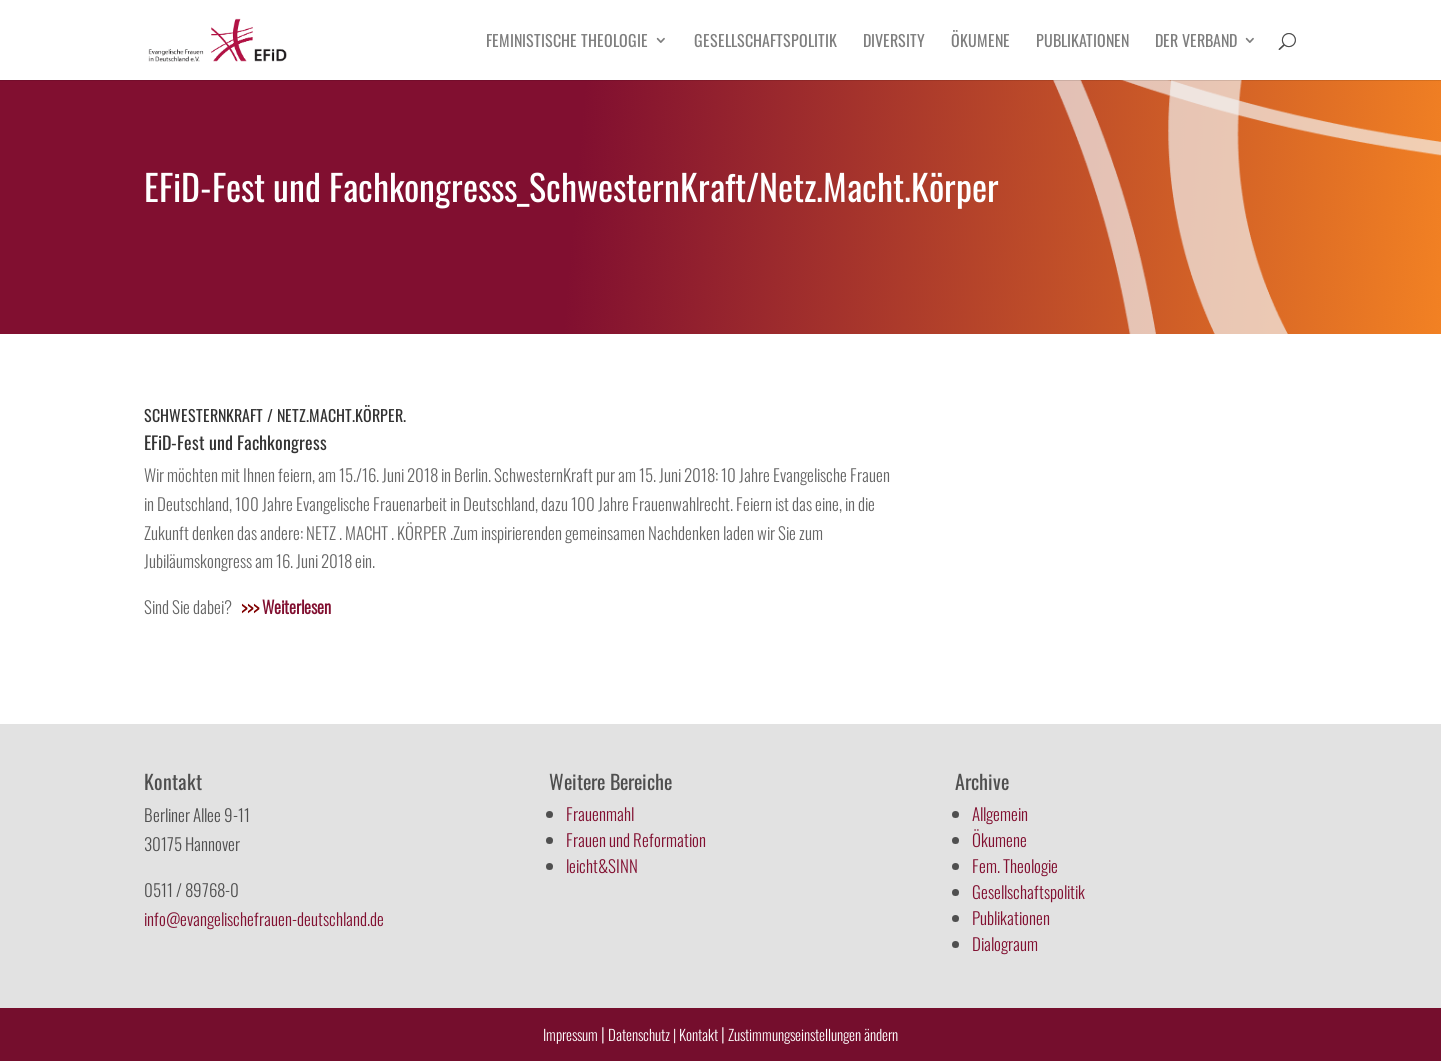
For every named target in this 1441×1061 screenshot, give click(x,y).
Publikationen (1082, 42)
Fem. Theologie (1015, 865)
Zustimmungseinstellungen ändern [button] (813, 1034)
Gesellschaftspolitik (765, 42)
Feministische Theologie (567, 42)
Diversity (894, 42)
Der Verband (1196, 42)
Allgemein (1000, 813)
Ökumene (980, 42)
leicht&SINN (602, 865)
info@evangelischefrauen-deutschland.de (264, 918)
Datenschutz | (642, 1034)
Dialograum (1005, 943)
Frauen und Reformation (636, 839)
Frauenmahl (600, 813)
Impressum (570, 1034)
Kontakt (700, 1034)
